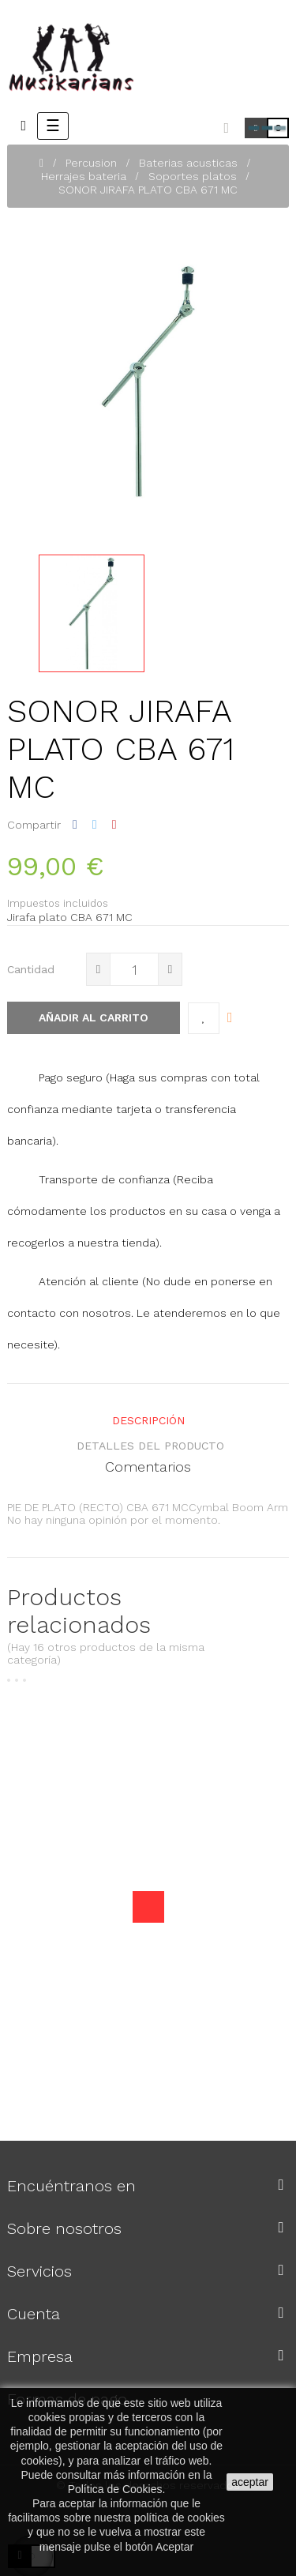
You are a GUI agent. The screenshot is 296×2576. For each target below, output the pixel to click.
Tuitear (94, 825)
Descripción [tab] (148, 1420)
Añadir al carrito (93, 1017)
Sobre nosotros (64, 2228)
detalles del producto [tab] (150, 1445)
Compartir (75, 825)
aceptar (249, 2482)
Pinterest (114, 825)
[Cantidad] (134, 969)
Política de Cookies (115, 2489)
